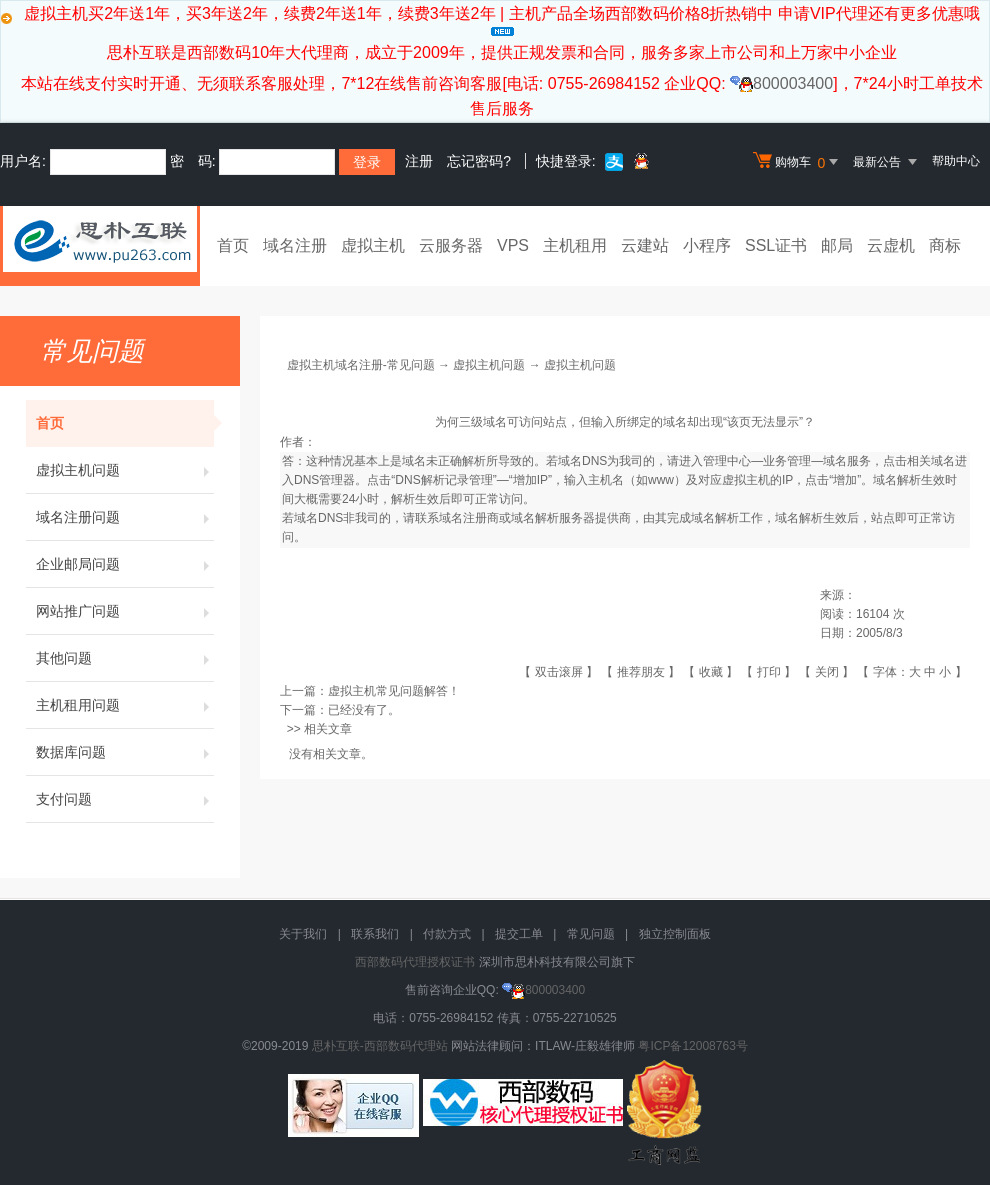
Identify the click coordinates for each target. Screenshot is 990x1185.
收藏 (711, 672)
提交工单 (519, 934)
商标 (945, 245)
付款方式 (447, 934)
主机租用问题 (125, 705)
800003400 (781, 83)
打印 (769, 672)
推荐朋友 (641, 672)
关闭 (827, 672)
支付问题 (125, 799)
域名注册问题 (125, 517)
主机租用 (575, 245)
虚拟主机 (373, 245)
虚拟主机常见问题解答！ (394, 691)
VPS (513, 245)
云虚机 (891, 245)
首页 (233, 245)
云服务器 (451, 245)
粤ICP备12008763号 (692, 1046)
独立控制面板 (675, 934)
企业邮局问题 (125, 564)
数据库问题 (125, 752)
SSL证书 (776, 245)
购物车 (798, 162)
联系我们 (375, 934)
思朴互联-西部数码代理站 (380, 1046)
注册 (419, 161)
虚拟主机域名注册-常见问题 (361, 365)
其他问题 (125, 658)
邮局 (837, 245)
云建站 (645, 245)
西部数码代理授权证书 (415, 962)
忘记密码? (479, 161)
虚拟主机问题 (125, 470)
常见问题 (591, 934)
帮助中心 (956, 161)
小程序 (707, 245)
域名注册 (295, 245)
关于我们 (303, 934)
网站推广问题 (125, 611)
